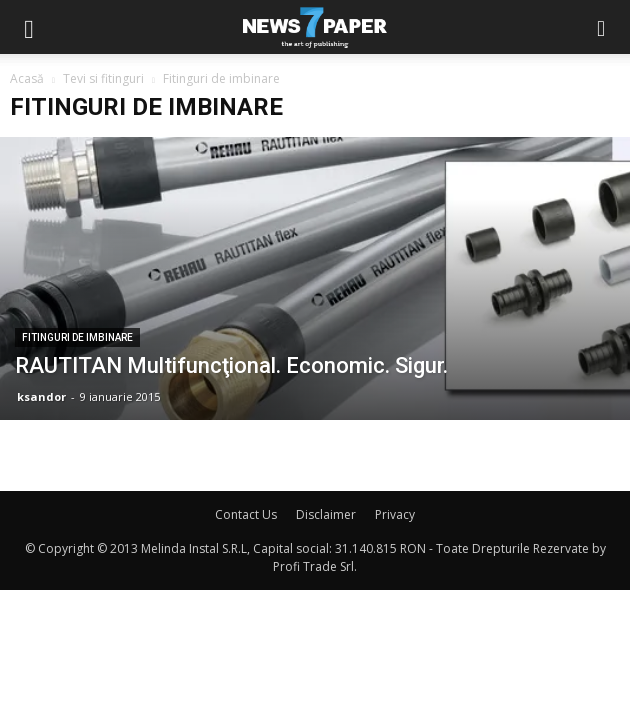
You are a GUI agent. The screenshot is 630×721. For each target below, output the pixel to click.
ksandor (41, 396)
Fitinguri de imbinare (77, 337)
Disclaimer (326, 514)
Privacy (395, 514)
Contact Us (246, 514)
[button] (602, 27)
